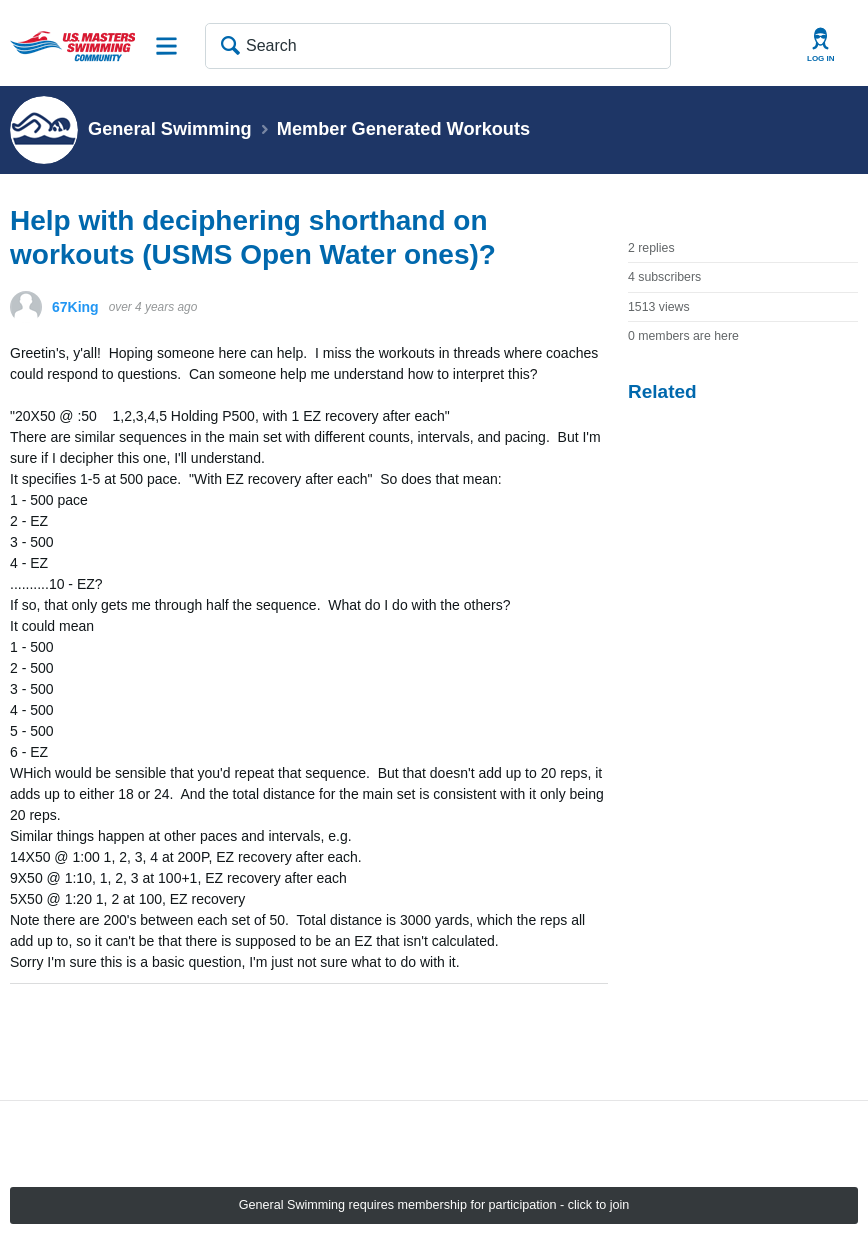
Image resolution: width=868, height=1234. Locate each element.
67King (75, 307)
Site (167, 46)
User (821, 45)
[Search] (438, 46)
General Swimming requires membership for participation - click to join (434, 1205)
